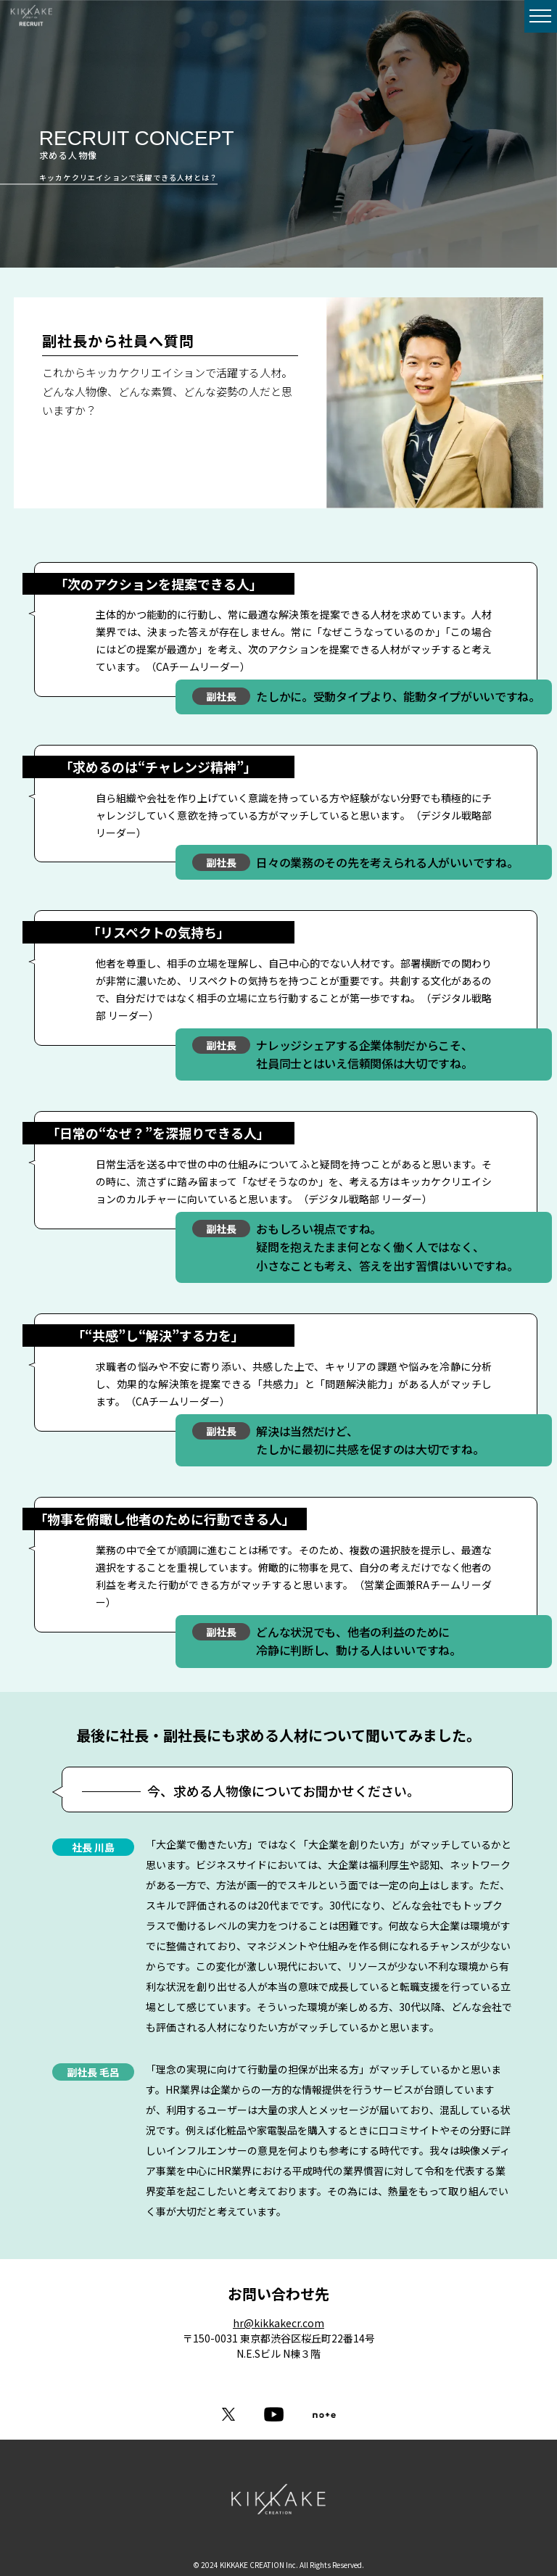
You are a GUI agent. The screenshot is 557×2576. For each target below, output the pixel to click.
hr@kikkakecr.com (278, 2323)
